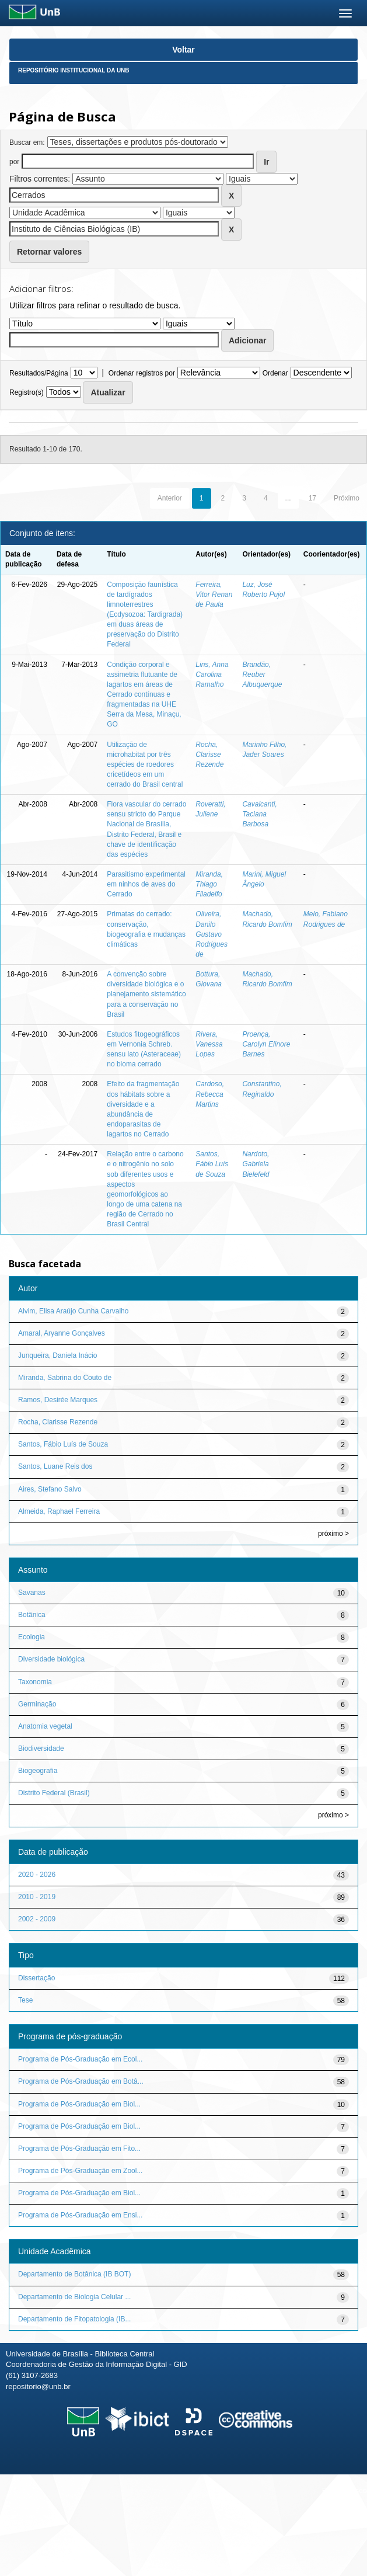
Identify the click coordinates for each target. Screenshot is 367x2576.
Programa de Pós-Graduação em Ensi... (80, 2215)
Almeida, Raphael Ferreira (59, 1511)
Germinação (37, 1704)
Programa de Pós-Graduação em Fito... (79, 2148)
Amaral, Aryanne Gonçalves (61, 1333)
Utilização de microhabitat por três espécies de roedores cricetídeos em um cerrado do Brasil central (145, 765)
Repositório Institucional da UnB (74, 70)
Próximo (346, 498)
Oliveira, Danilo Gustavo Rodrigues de (211, 934)
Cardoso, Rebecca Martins (209, 1094)
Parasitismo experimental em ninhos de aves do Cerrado (146, 884)
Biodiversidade (41, 1748)
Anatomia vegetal (45, 1726)
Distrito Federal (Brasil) (54, 1793)
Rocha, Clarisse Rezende (209, 755)
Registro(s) (26, 392)
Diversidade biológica (51, 1659)
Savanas (32, 1592)
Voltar (183, 49)
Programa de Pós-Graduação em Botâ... (81, 2081)
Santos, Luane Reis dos (55, 1466)
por (14, 162)
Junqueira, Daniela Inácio (57, 1355)
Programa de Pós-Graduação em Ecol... (80, 2059)
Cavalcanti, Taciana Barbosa (259, 814)
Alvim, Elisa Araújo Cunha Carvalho (73, 1311)
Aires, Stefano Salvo (50, 1489)
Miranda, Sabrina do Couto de (64, 1378)
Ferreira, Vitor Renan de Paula (213, 594)
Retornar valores (49, 251)
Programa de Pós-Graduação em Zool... (80, 2171)
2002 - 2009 (36, 1919)
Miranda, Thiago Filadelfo (209, 884)
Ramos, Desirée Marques (57, 1400)
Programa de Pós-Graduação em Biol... (79, 2104)
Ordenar (275, 373)
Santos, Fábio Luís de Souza (211, 1164)
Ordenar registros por (142, 373)
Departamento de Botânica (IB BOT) (74, 2274)
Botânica (32, 1615)
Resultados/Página (38, 373)
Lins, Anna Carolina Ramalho (211, 674)
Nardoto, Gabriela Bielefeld (255, 1164)
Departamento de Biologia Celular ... (74, 2297)
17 (312, 498)
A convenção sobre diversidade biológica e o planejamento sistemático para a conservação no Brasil (146, 994)
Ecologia (31, 1637)
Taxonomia (35, 1682)
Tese (25, 2000)
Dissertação (36, 1978)
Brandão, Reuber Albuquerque (262, 674)
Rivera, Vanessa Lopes (208, 1044)
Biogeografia (37, 1771)
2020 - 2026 (36, 1875)
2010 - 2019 (36, 1897)
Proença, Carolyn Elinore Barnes (266, 1044)
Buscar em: (27, 142)
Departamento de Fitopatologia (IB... (74, 2319)
